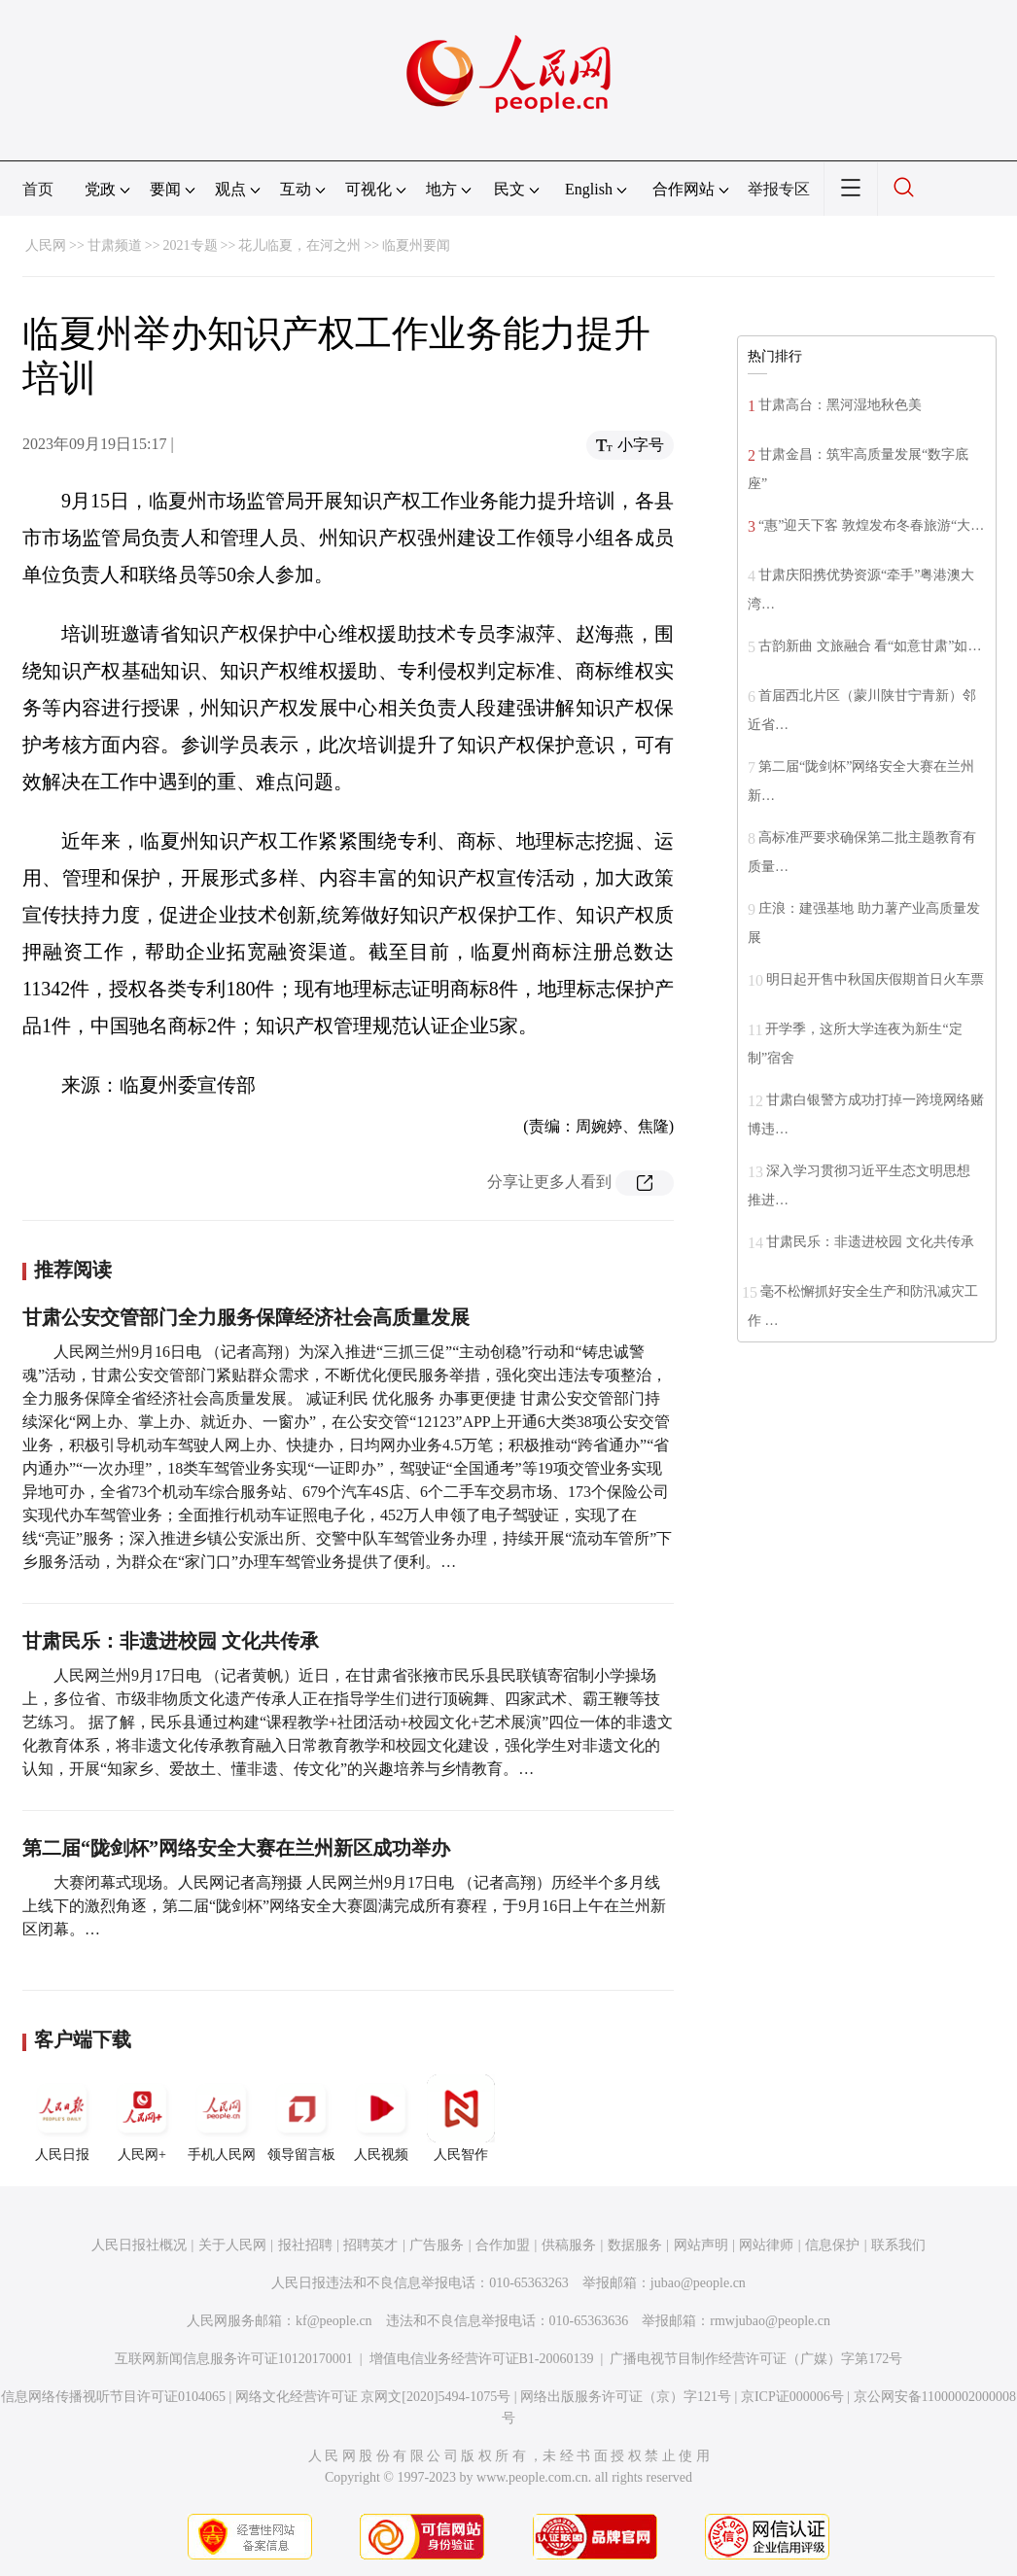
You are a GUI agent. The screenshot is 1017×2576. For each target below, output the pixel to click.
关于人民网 (232, 2245)
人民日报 (62, 2118)
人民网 (45, 245)
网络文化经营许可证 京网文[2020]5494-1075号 (373, 2396)
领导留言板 (301, 2118)
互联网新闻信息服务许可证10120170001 (234, 2358)
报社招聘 (305, 2245)
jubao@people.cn (698, 2283)
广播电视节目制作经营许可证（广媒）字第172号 (756, 2358)
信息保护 (832, 2245)
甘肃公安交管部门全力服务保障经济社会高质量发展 (246, 1317)
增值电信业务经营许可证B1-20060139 (481, 2358)
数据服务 (635, 2245)
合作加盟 (502, 2245)
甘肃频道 (115, 245)
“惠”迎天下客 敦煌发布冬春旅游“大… (871, 525)
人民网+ (142, 2118)
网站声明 (701, 2245)
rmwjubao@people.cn (770, 2321)
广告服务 (436, 2245)
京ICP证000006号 (792, 2396)
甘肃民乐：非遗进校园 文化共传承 (170, 1641)
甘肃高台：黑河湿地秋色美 (840, 405)
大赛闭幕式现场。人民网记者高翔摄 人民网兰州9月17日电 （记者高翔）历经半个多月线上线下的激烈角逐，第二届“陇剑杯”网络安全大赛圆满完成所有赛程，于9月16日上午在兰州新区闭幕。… (344, 1905)
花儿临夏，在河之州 (299, 245)
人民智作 (461, 2118)
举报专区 (779, 189)
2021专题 (190, 245)
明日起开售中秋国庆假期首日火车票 (875, 979)
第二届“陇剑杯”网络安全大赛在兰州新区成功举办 (236, 1848)
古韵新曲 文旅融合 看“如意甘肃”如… (869, 646)
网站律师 (766, 2245)
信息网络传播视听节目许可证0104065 (113, 2396)
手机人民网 (222, 2118)
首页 (37, 189)
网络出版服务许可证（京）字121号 (625, 2396)
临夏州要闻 (416, 245)
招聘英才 (370, 2245)
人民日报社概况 (139, 2245)
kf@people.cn (334, 2321)
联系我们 (898, 2245)
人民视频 (381, 2118)
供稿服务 (569, 2245)
